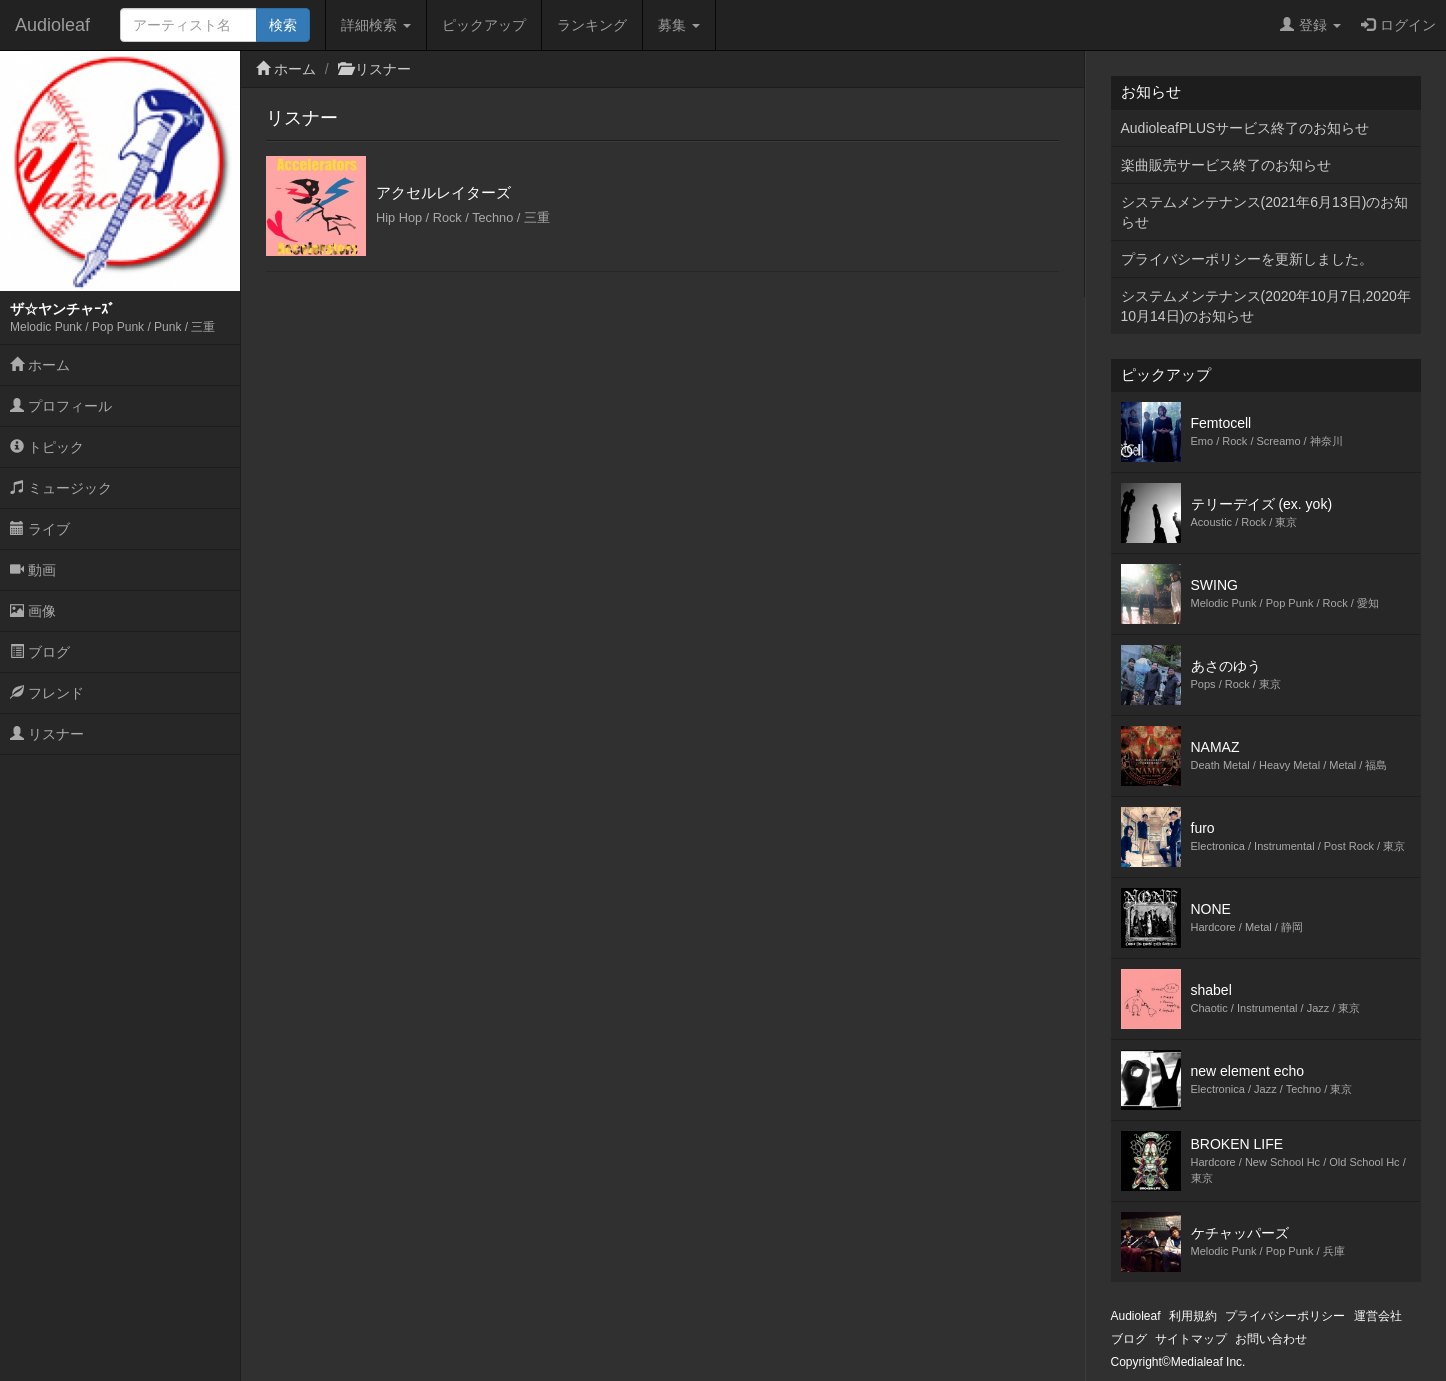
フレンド (47, 693)
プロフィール (61, 406)
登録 (1310, 25)
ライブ (40, 529)
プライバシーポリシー (1285, 1316)
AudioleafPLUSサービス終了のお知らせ (1245, 128)
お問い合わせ (1271, 1339)
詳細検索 (376, 25)
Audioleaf (52, 25)
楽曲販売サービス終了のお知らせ (1226, 165)
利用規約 (1193, 1316)
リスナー (47, 734)
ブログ (40, 652)
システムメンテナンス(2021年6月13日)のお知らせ (1265, 212)
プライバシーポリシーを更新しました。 (1247, 259)
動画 (33, 570)
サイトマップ (1191, 1339)
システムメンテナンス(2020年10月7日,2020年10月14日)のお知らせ (1266, 306)
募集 (679, 25)
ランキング (592, 25)
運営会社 (1378, 1316)
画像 (33, 611)
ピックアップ (484, 25)
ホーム (40, 365)
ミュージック (61, 488)
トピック (47, 447)
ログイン (1398, 25)
